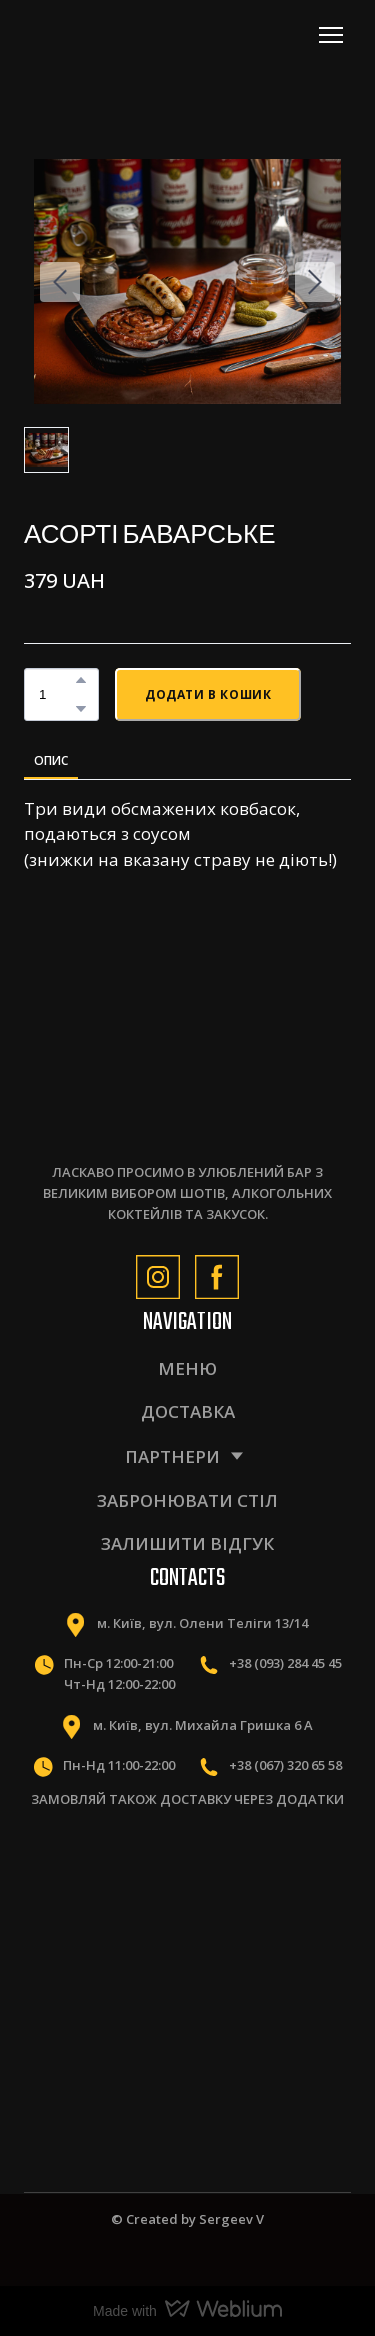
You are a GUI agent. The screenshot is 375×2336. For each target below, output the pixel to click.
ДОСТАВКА (188, 1411)
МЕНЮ (187, 1368)
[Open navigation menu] (331, 35)
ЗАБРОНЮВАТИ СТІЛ (187, 1500)
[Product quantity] (56, 694)
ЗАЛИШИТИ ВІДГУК (187, 1543)
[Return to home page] (112, 34)
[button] (81, 680)
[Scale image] (102, 1884)
